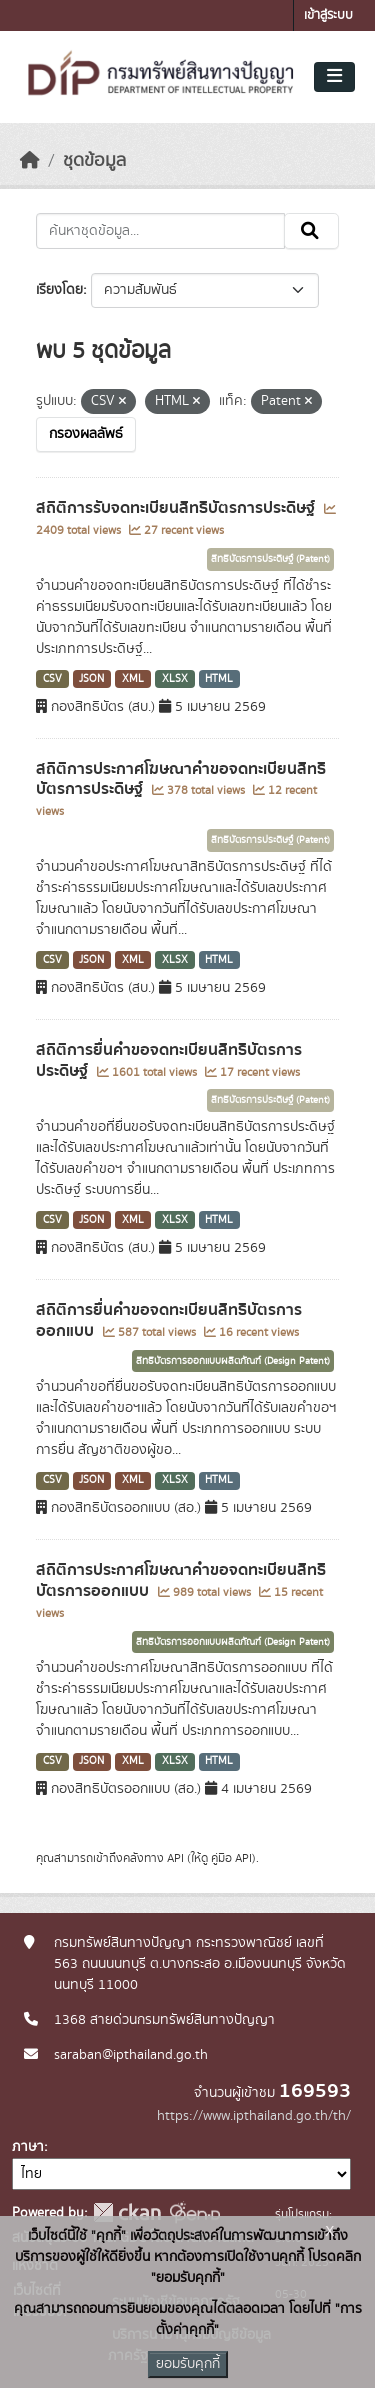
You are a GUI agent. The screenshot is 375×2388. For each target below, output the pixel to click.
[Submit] (311, 231)
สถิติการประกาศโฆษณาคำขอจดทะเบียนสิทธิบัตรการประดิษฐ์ (181, 779)
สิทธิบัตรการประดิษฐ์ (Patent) (270, 559)
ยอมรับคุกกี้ (188, 2364)
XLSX (175, 679)
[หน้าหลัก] (30, 161)
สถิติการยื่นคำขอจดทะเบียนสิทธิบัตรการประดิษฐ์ (169, 1060)
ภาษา (28, 2147)
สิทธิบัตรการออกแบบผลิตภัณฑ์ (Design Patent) (233, 1361)
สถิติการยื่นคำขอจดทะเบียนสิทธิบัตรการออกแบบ (169, 1320)
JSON (91, 679)
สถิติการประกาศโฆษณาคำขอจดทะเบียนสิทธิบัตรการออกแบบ (181, 1580)
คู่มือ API (231, 1858)
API (175, 1858)
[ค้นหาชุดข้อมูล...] (160, 231)
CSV (52, 679)
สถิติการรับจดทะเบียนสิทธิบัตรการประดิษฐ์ (177, 508)
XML (133, 679)
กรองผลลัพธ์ (86, 434)
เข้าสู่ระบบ (328, 15)
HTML (219, 679)
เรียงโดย (59, 290)
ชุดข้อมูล (94, 161)
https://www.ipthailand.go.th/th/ (254, 2116)
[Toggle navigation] (334, 77)
